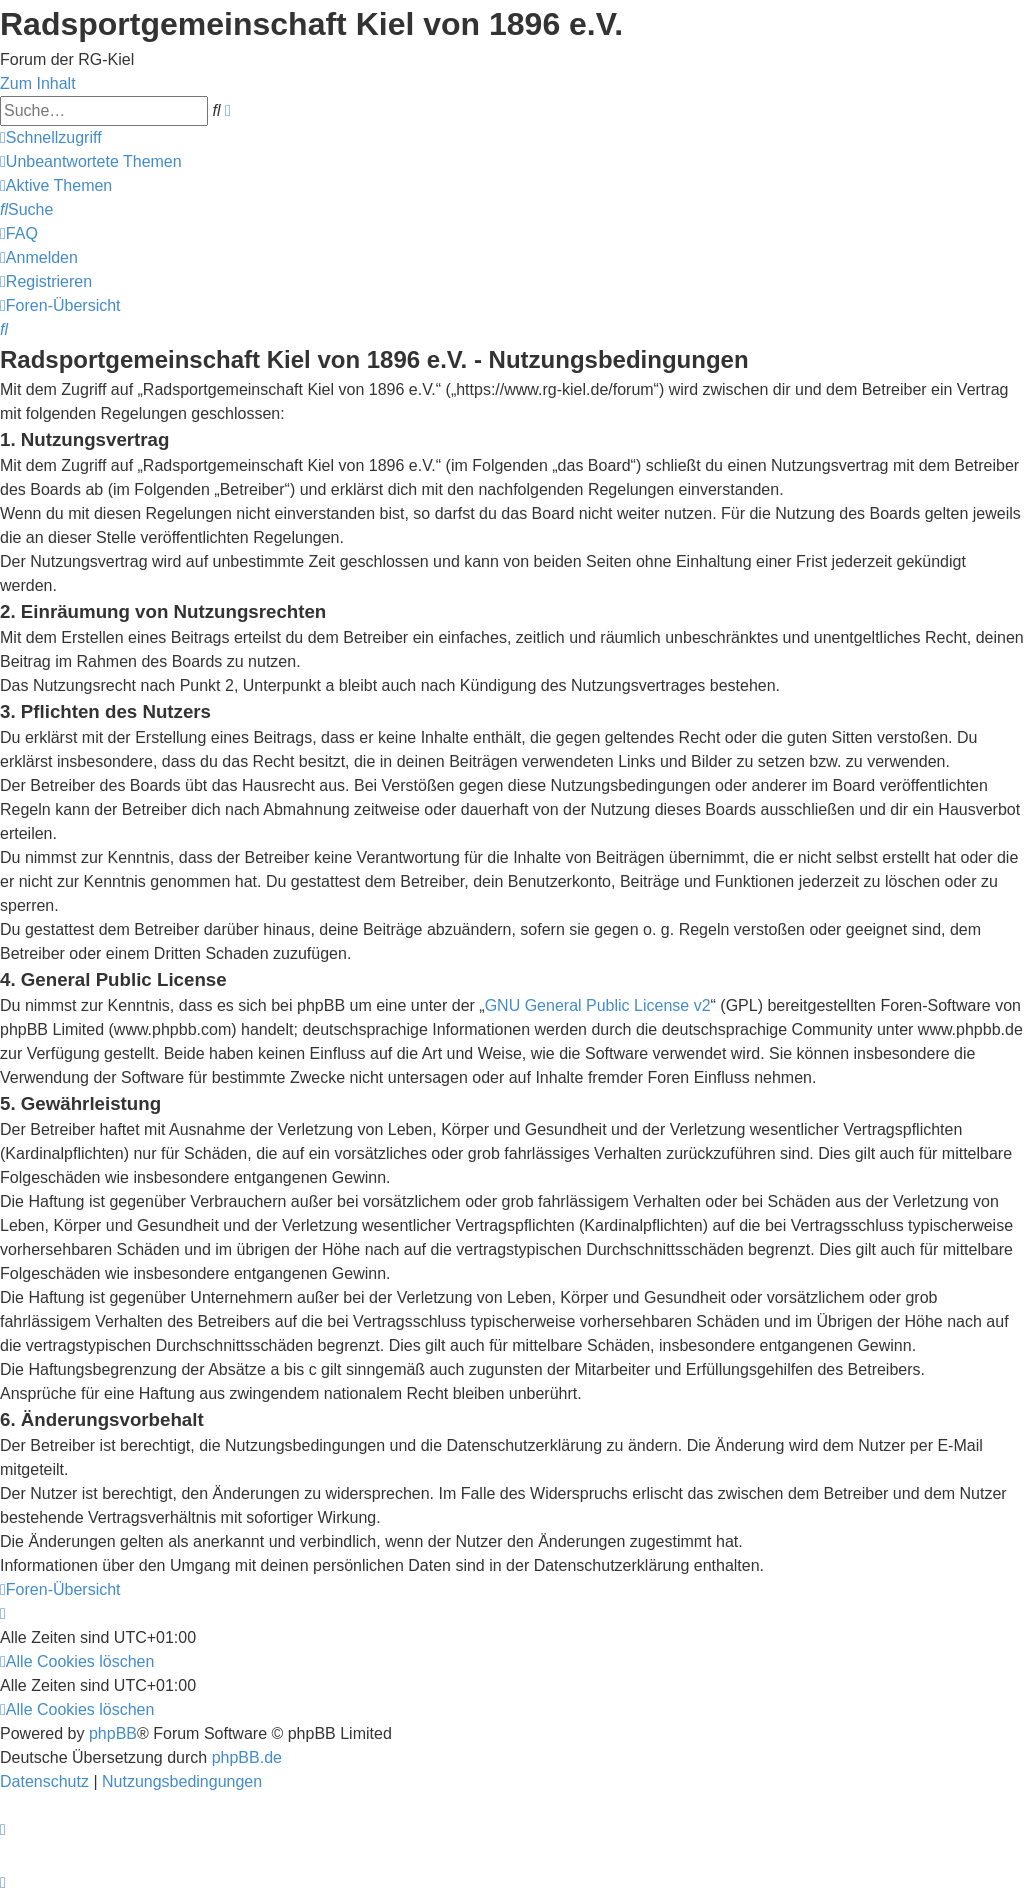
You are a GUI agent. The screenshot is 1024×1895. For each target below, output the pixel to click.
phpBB (113, 1733)
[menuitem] (91, 161)
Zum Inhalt (38, 83)
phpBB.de (247, 1757)
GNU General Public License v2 (598, 1005)
